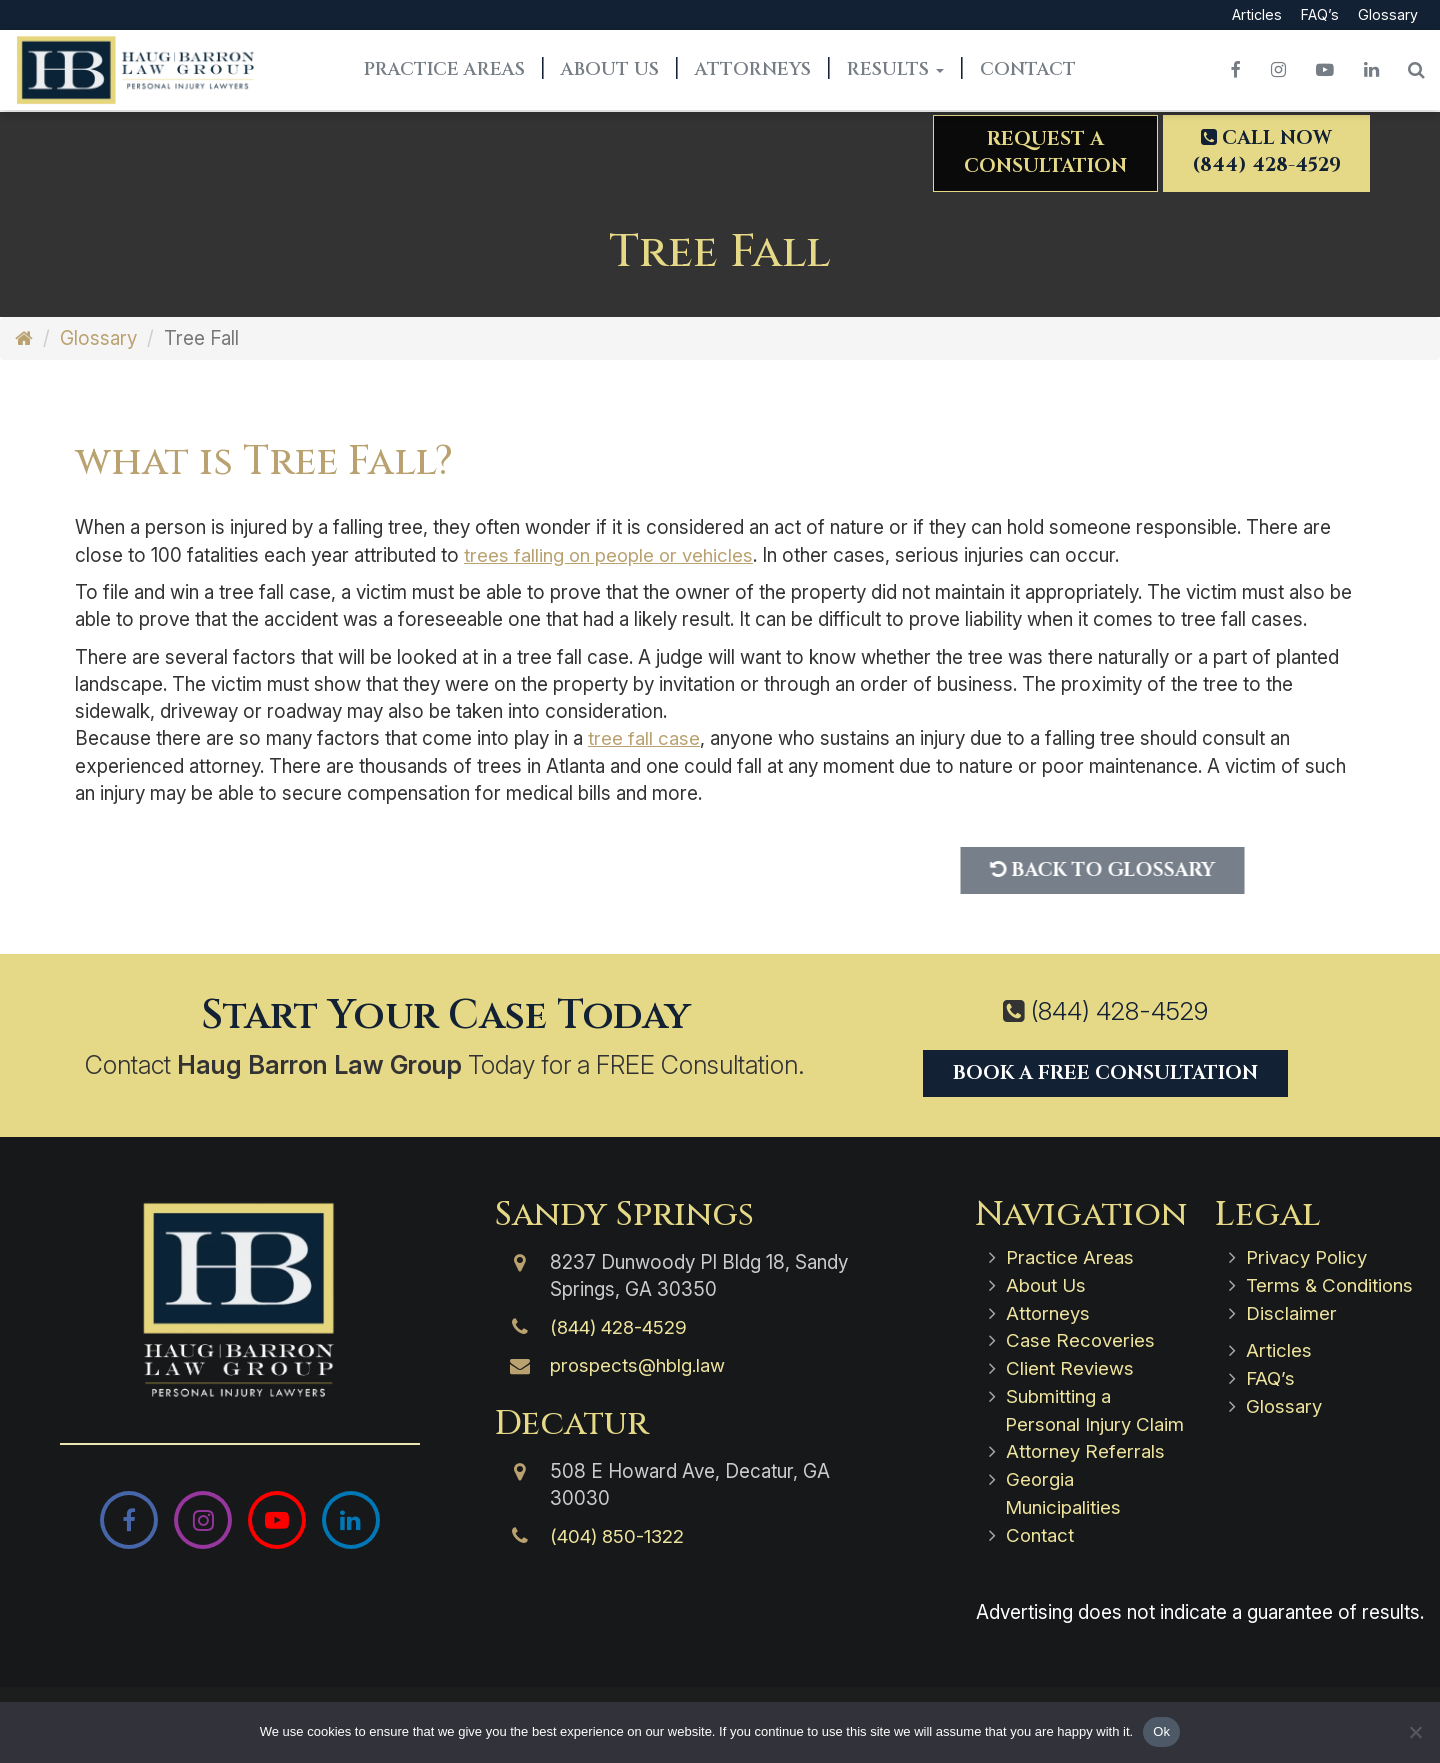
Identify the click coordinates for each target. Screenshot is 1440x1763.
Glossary (1388, 15)
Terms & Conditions (1331, 1283)
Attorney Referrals (1086, 1473)
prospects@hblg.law (638, 1364)
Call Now (1265, 153)
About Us (610, 71)
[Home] (24, 338)
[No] (1415, 1732)
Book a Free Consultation (1105, 1071)
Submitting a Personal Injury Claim (1069, 1419)
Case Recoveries (1081, 1337)
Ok (1161, 1731)
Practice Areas (444, 71)
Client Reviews (1070, 1364)
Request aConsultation (1043, 154)
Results (895, 71)
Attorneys (753, 71)
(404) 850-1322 (619, 1535)
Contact (1028, 71)
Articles (1255, 15)
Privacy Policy (1308, 1256)
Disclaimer (1291, 1310)
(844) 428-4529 (1119, 1010)
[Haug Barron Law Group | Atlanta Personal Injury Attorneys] (240, 1299)
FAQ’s (1319, 15)
